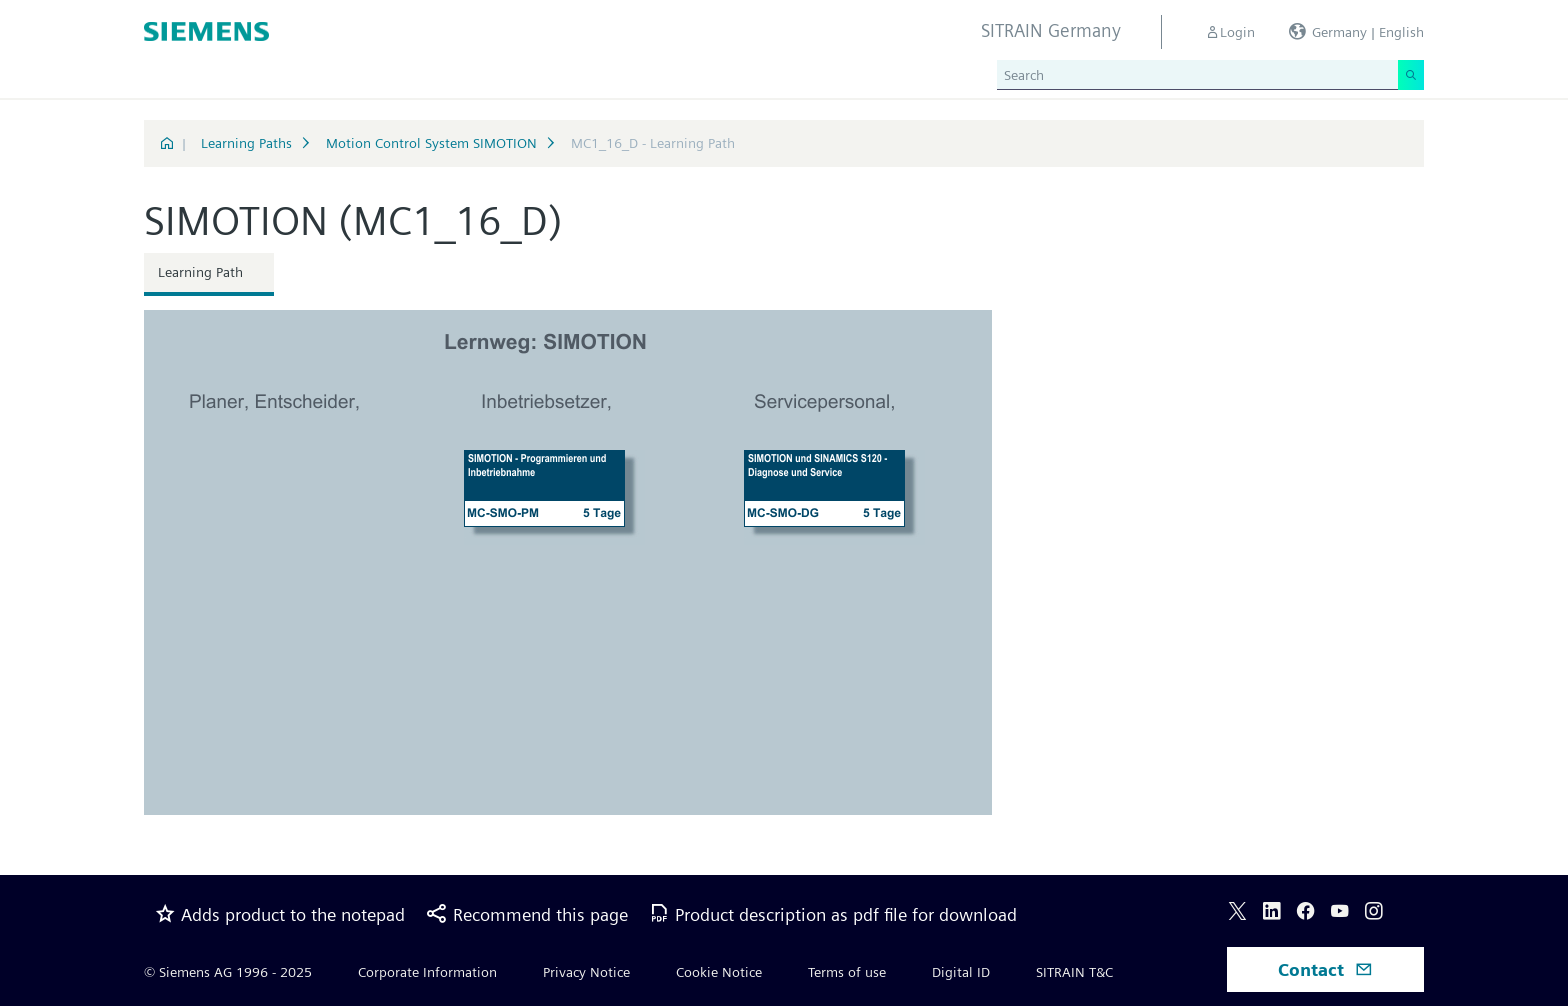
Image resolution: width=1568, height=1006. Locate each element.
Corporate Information (427, 972)
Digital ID (961, 972)
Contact (1325, 969)
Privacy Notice (586, 972)
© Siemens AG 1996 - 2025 (228, 972)
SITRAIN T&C (1074, 972)
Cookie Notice (719, 972)
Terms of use (847, 972)
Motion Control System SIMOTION (431, 143)
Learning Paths (246, 143)
